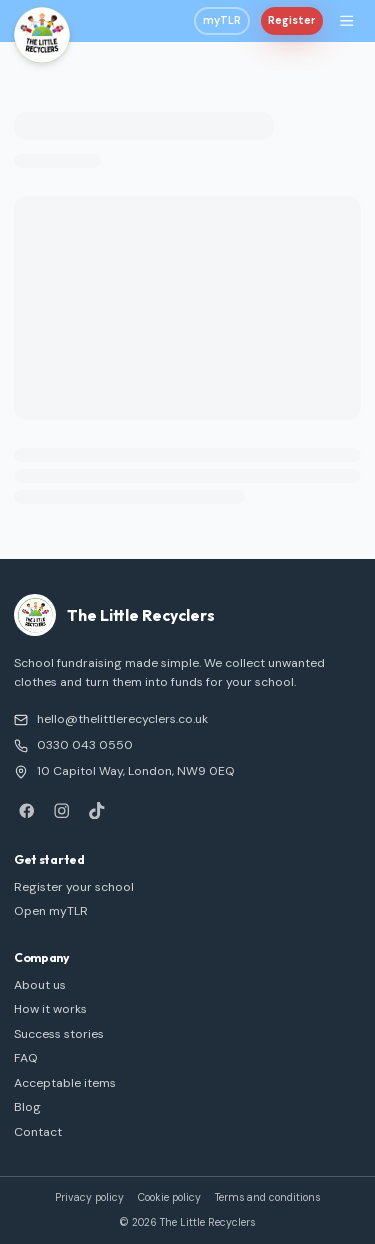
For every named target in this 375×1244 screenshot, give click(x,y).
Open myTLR (51, 911)
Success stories (59, 1034)
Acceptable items (65, 1083)
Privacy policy (89, 1197)
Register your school (74, 887)
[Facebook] (26, 810)
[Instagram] (61, 810)
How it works (50, 1009)
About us (40, 985)
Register (292, 20)
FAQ (26, 1058)
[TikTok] (96, 810)
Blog (27, 1107)
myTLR (222, 20)
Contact (38, 1132)
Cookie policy (169, 1197)
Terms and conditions (267, 1197)
